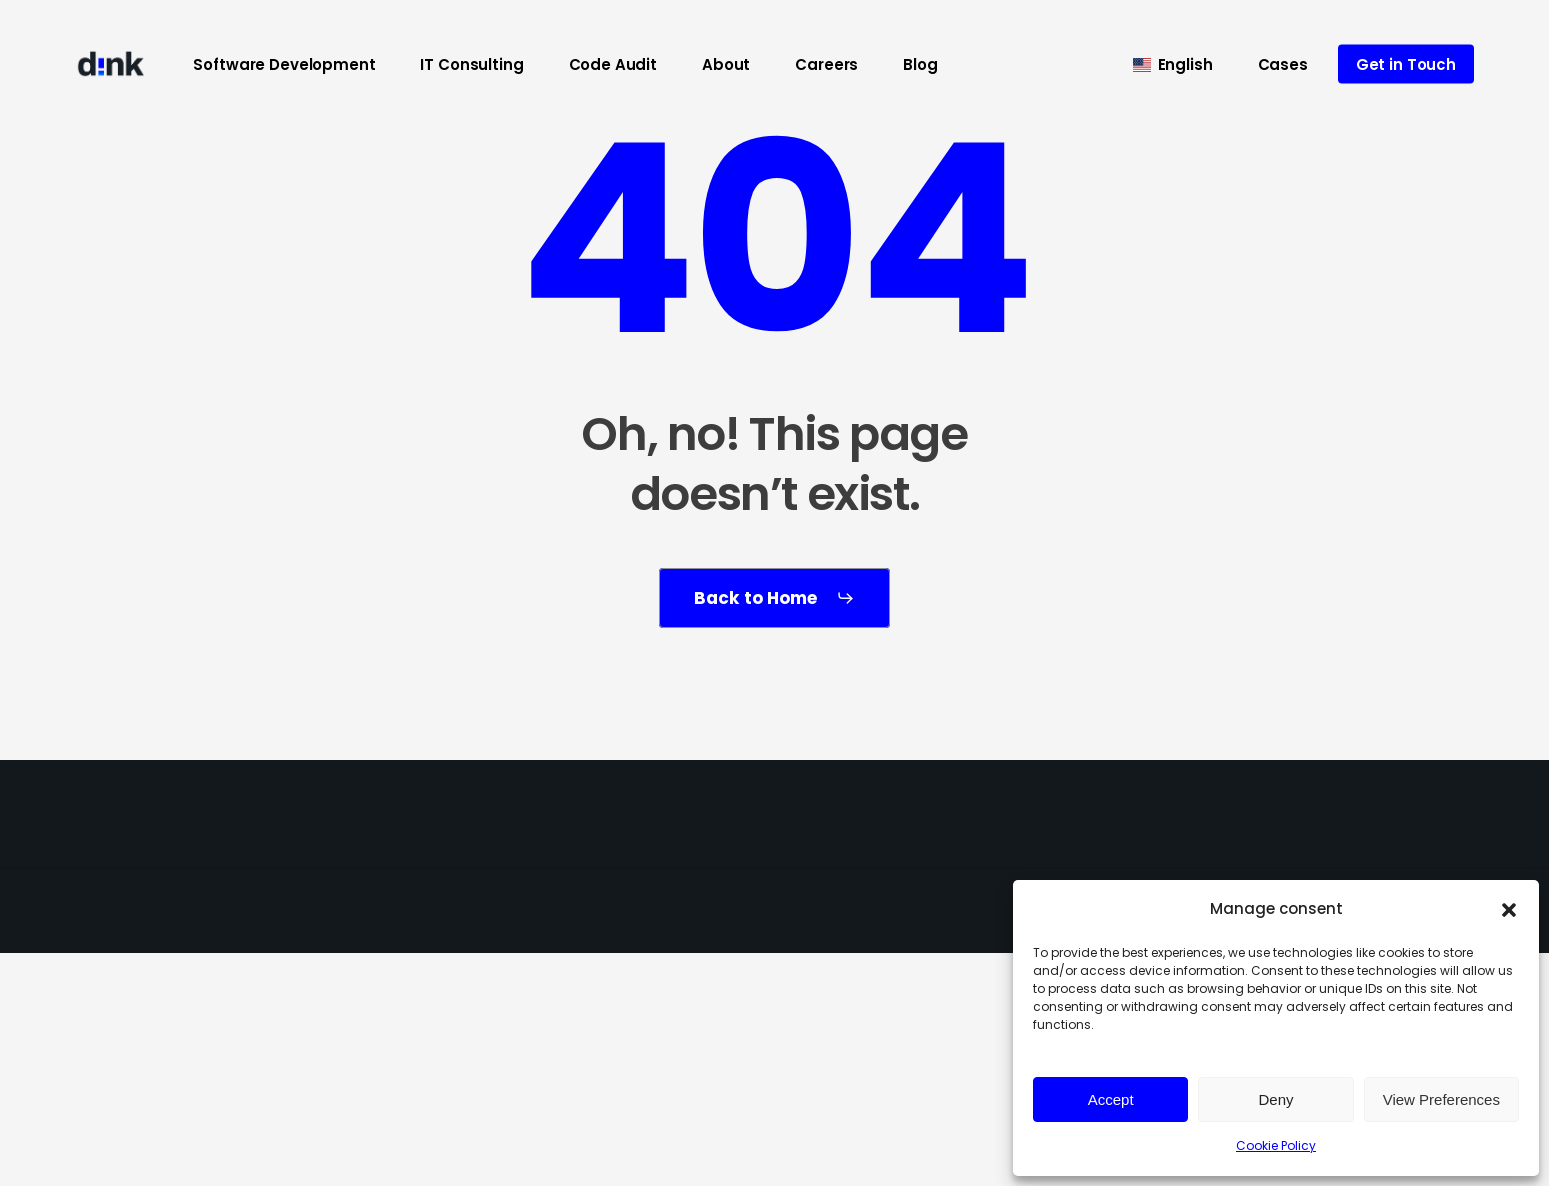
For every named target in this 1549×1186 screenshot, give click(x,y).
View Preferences (1441, 1099)
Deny (1275, 1099)
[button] (1509, 910)
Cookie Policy (1276, 1145)
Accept (1111, 1099)
